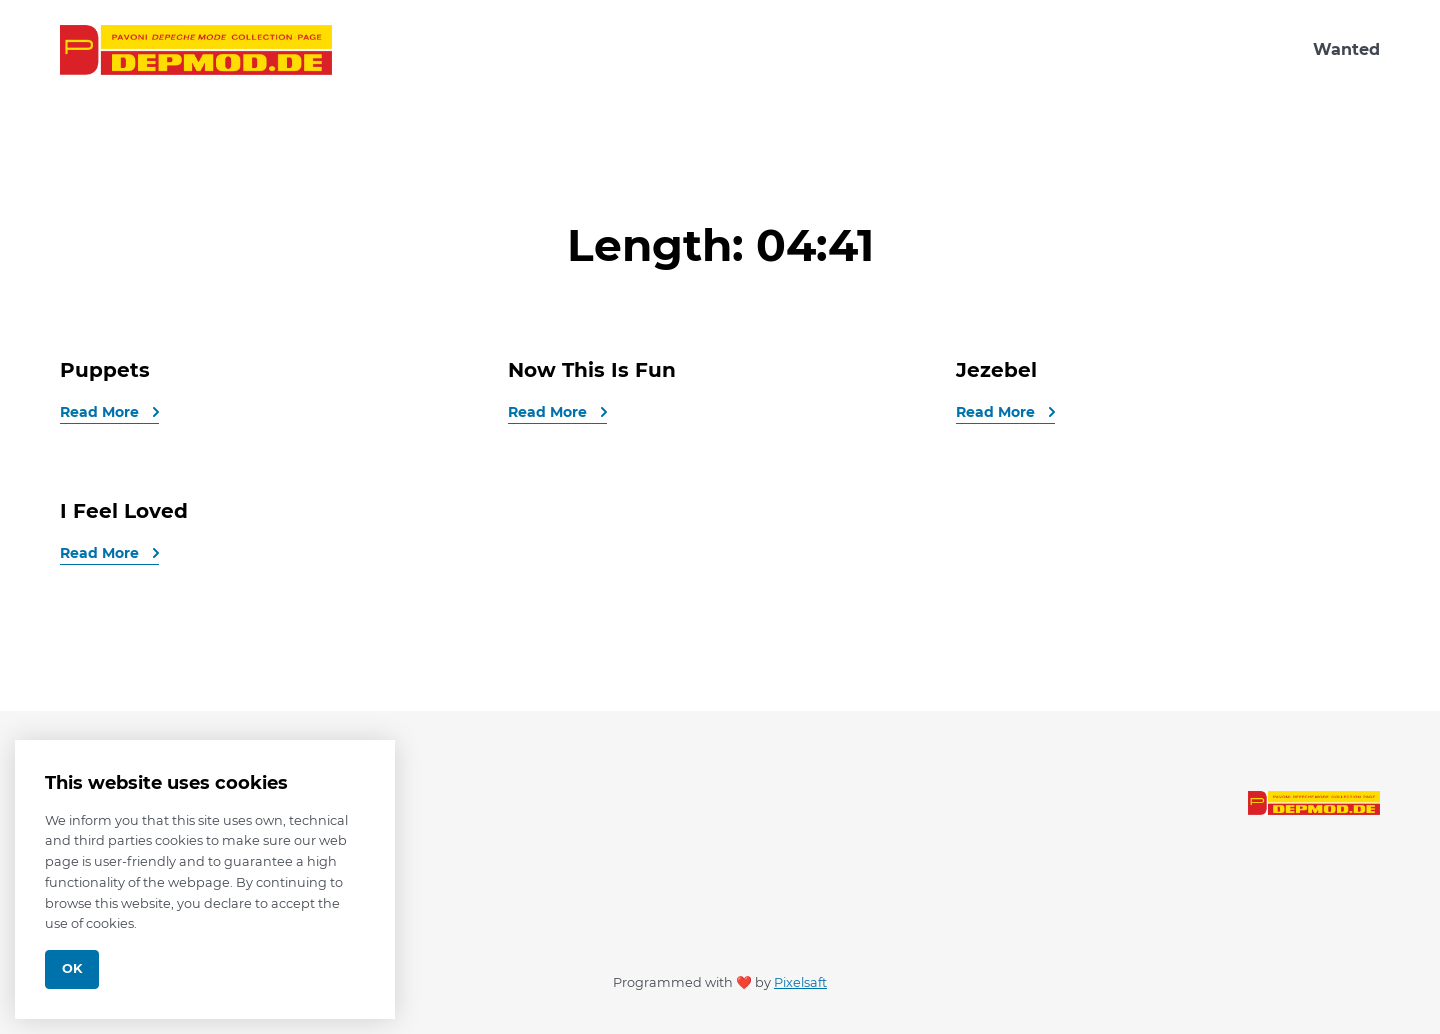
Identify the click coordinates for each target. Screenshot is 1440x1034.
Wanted (1346, 49)
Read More (101, 412)
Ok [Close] (72, 968)
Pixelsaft (800, 982)
